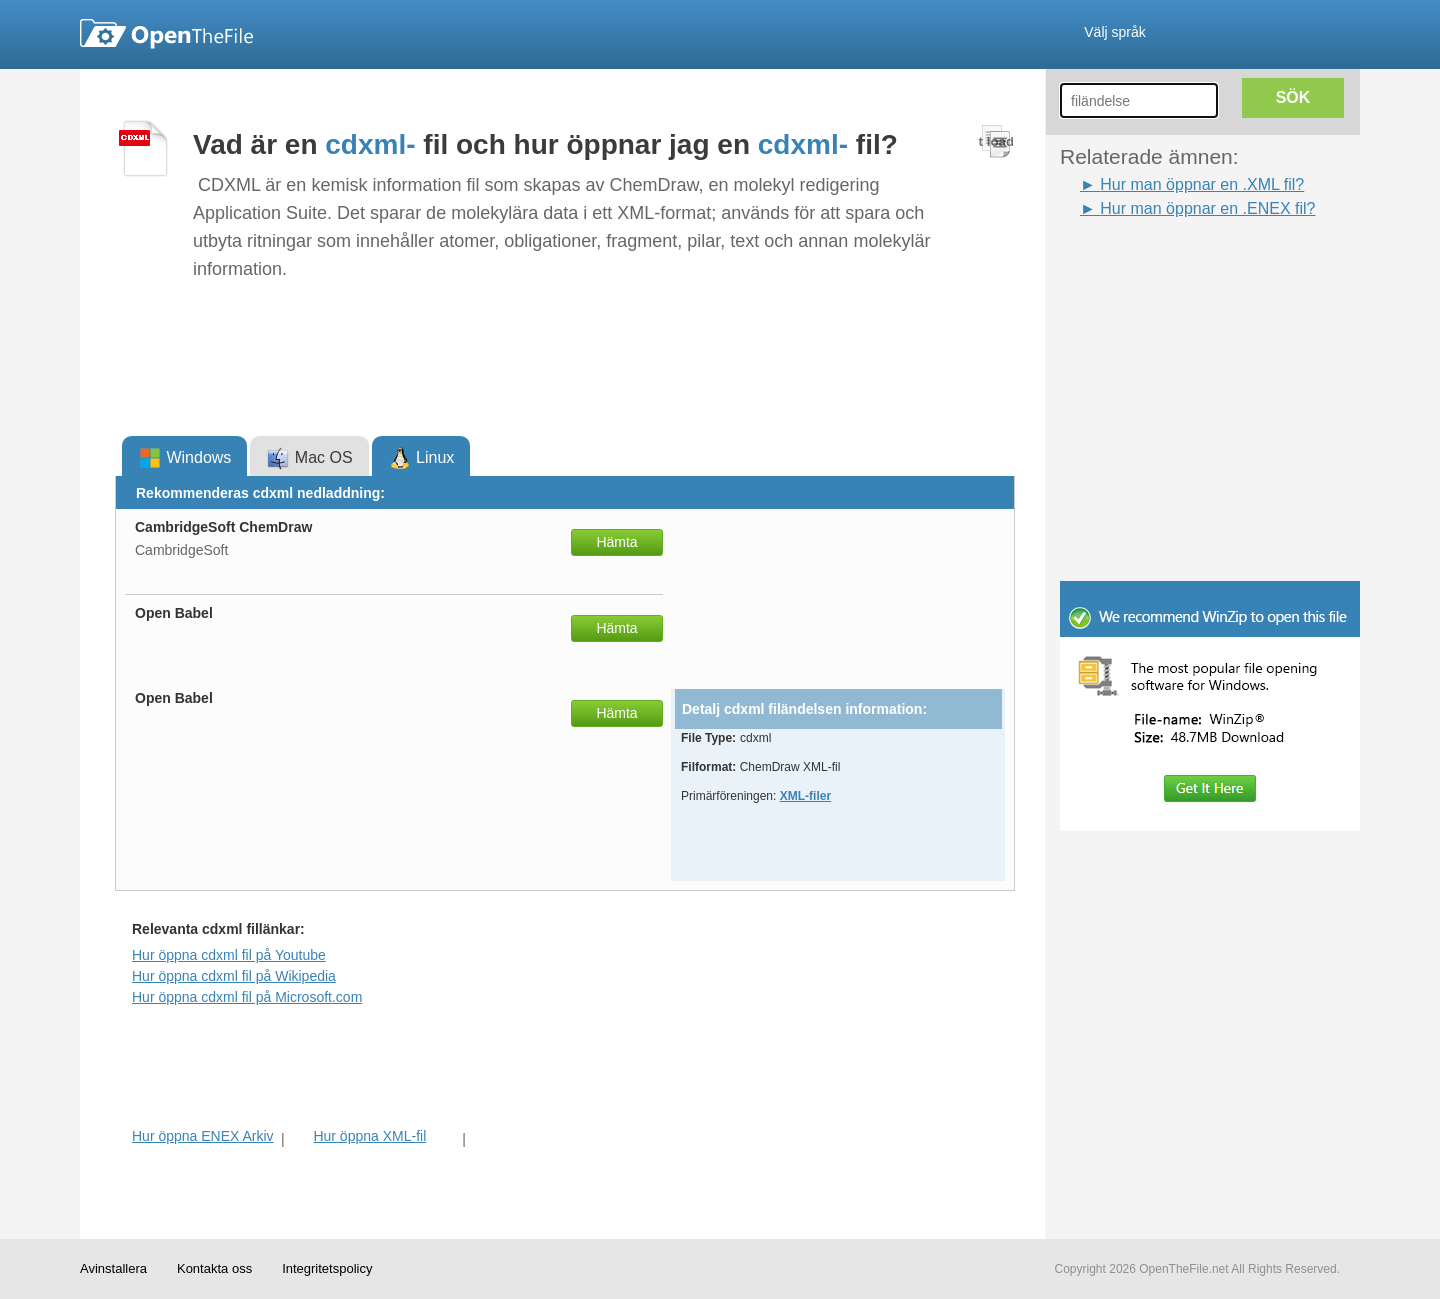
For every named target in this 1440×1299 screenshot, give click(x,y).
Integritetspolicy (327, 1268)
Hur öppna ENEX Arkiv (203, 1136)
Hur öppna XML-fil (369, 1136)
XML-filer (805, 796)
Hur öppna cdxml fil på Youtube (229, 955)
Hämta (616, 542)
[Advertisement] (1180, 266)
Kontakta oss (214, 1268)
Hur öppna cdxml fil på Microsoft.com (247, 997)
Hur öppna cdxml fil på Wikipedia (234, 976)
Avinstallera (113, 1268)
